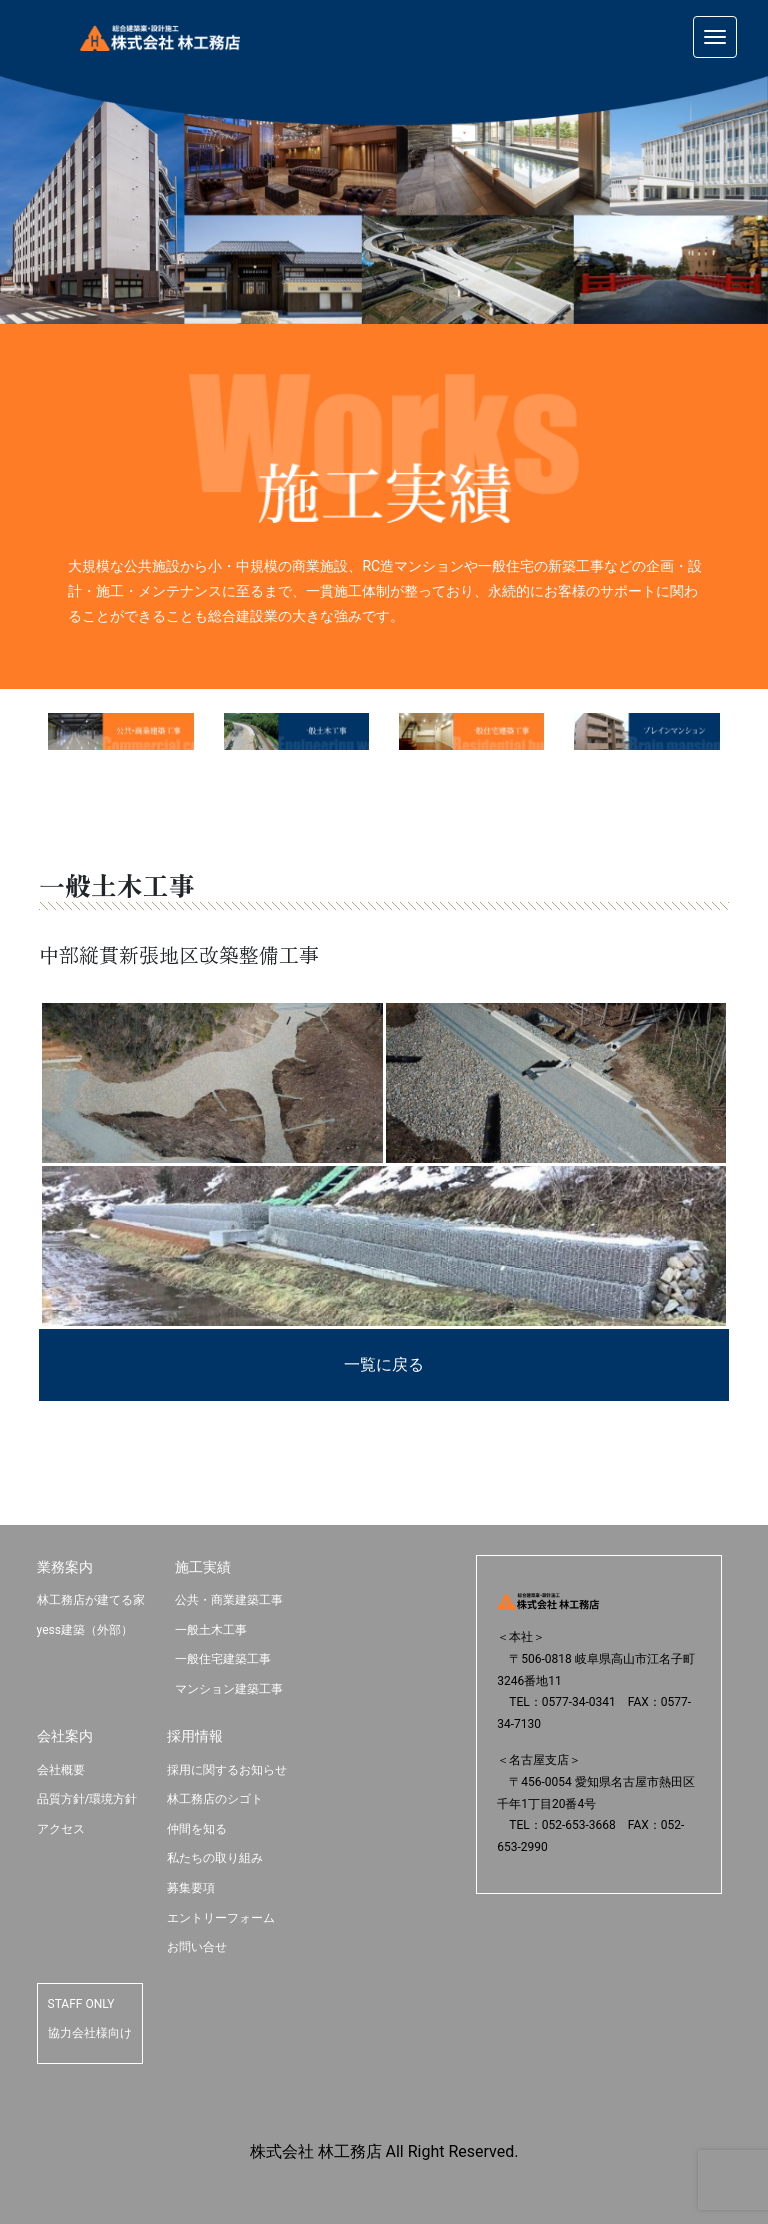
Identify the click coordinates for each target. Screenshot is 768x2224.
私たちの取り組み (215, 1858)
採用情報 (195, 1736)
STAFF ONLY (81, 2004)
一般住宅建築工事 (223, 1659)
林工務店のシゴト (215, 1799)
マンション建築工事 (229, 1689)
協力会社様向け (90, 2033)
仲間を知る (197, 1829)
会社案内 (65, 1736)
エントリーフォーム (221, 1918)
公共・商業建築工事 (229, 1600)
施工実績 (203, 1567)
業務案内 (65, 1567)
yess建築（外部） (85, 1630)
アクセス (61, 1829)
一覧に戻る (384, 1364)
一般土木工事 (211, 1630)
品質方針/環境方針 (87, 1799)
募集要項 (191, 1888)
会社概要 (61, 1770)
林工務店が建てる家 (91, 1600)
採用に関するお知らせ (227, 1770)
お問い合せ (197, 1947)
